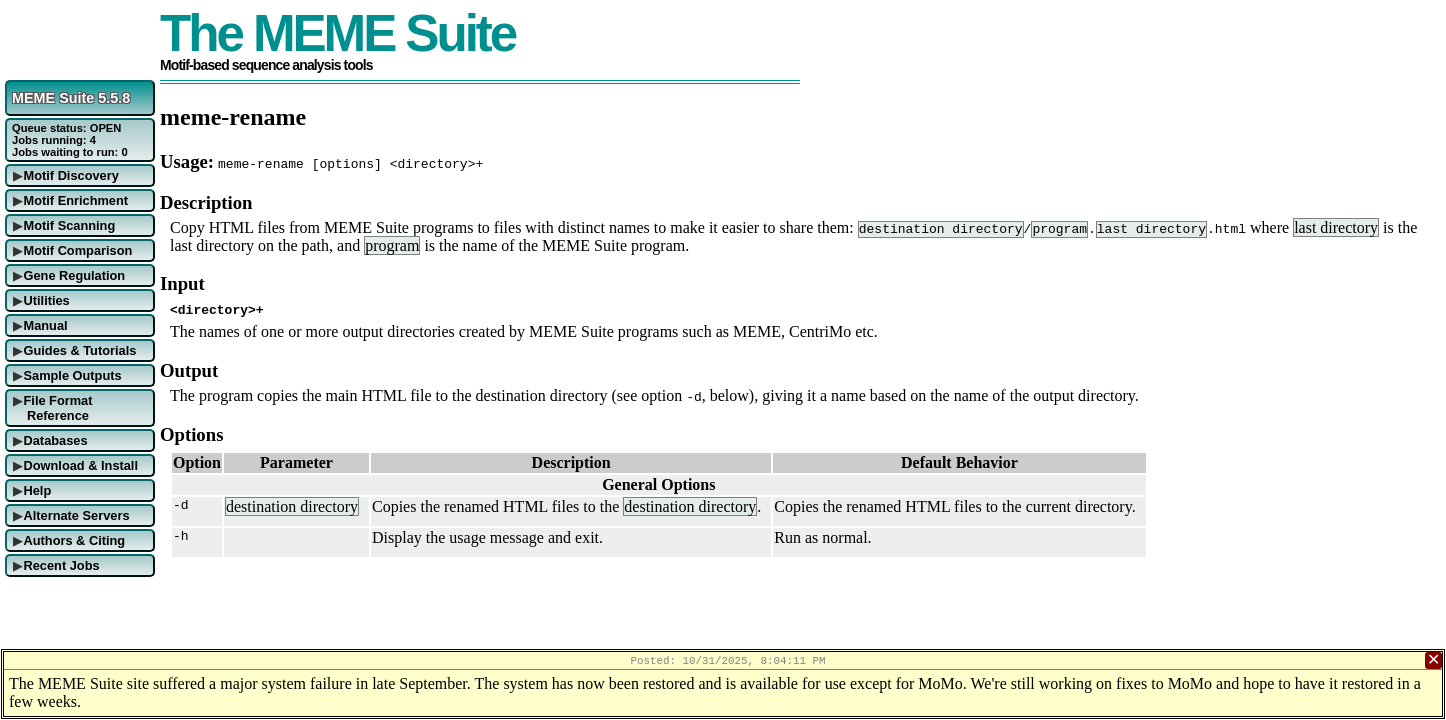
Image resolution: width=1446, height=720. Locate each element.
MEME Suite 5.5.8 (71, 98)
